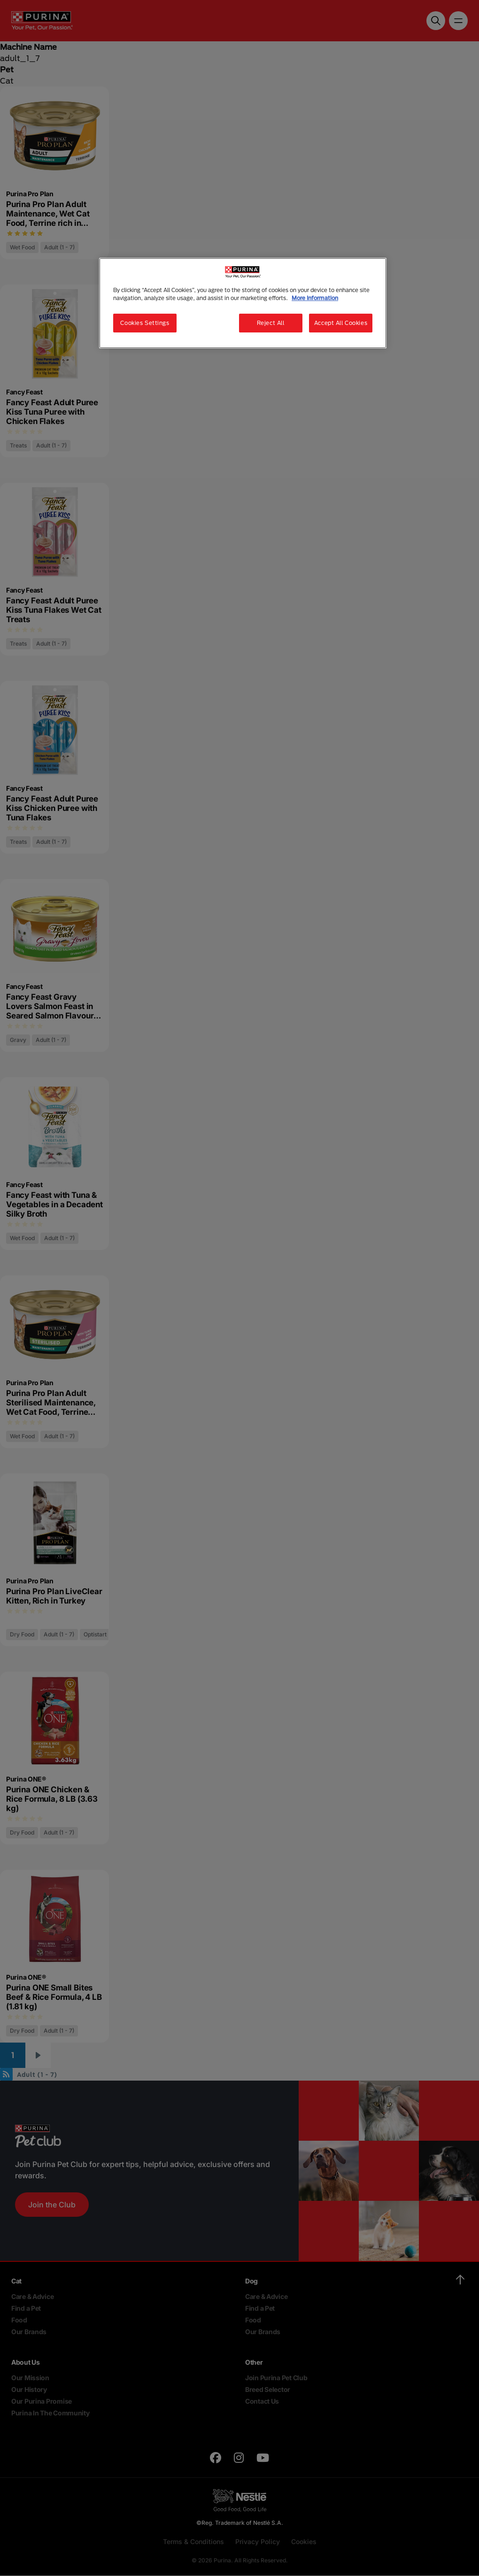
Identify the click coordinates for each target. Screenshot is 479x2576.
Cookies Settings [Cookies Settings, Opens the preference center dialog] (144, 323)
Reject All (271, 323)
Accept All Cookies (340, 323)
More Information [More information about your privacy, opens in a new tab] (315, 298)
